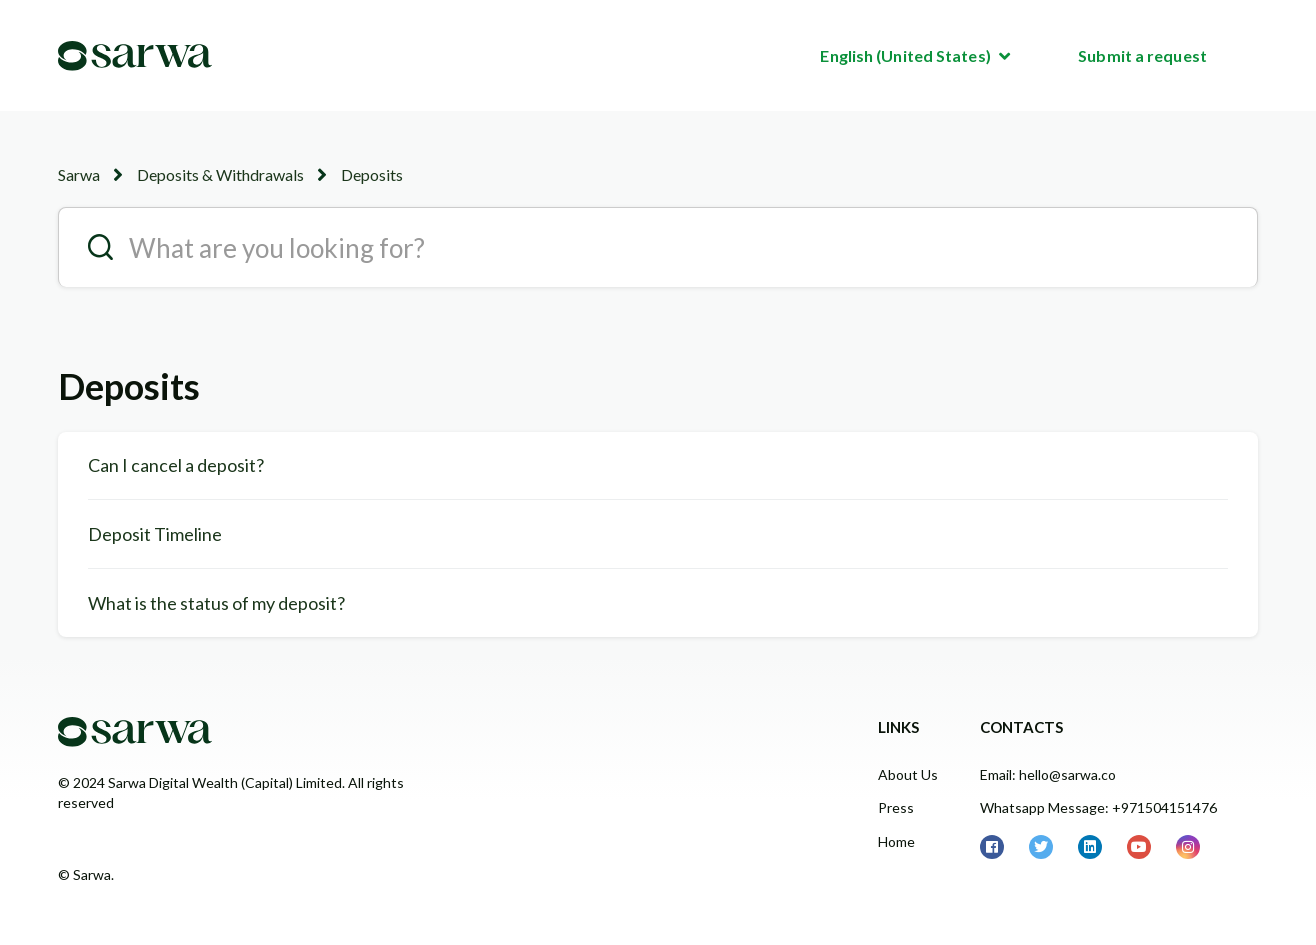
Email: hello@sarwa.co (1048, 774)
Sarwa (79, 174)
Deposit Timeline (155, 534)
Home (896, 841)
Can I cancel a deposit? (176, 465)
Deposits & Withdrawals (220, 174)
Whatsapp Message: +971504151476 (1098, 807)
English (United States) (906, 55)
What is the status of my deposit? (216, 603)
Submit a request (1142, 55)
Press (896, 807)
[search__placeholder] (658, 247)
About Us (908, 774)
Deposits (372, 174)
